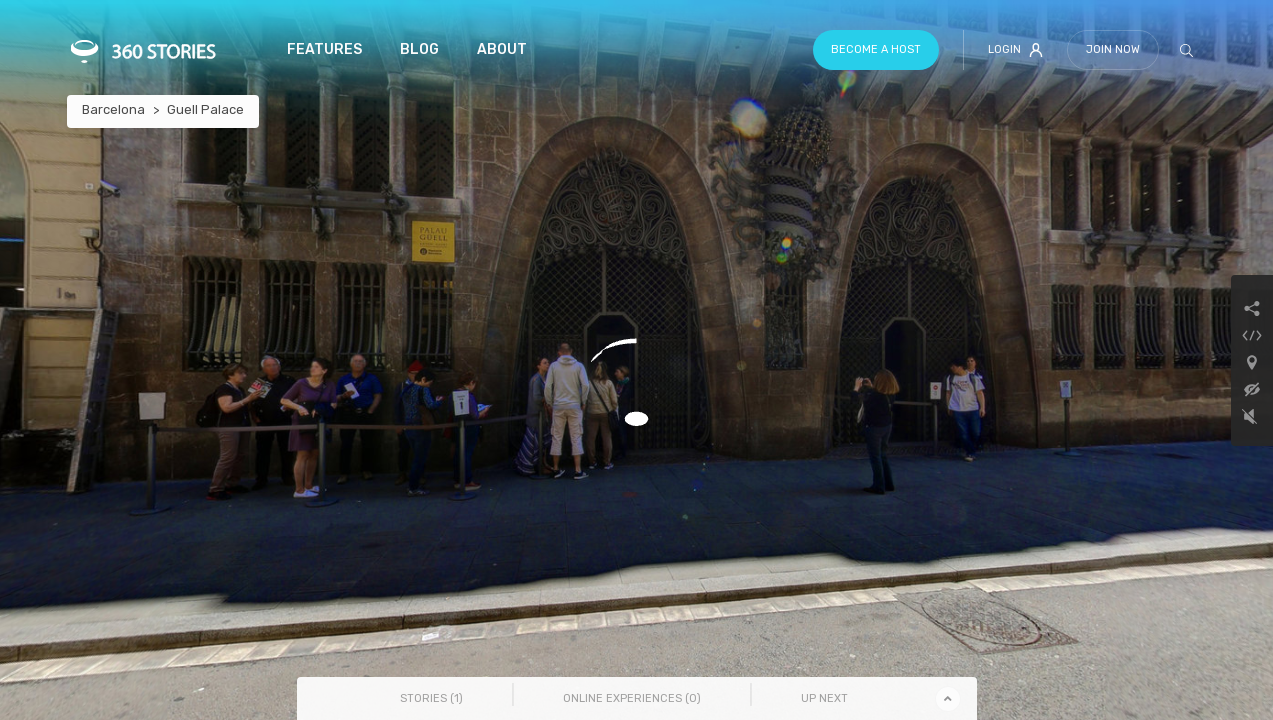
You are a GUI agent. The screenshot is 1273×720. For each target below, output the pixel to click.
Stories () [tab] (431, 698)
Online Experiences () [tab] (632, 698)
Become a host (876, 49)
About (502, 49)
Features (324, 49)
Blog (419, 49)
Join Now (1113, 49)
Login (1015, 50)
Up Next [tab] (824, 698)
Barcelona (113, 109)
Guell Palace (205, 109)
